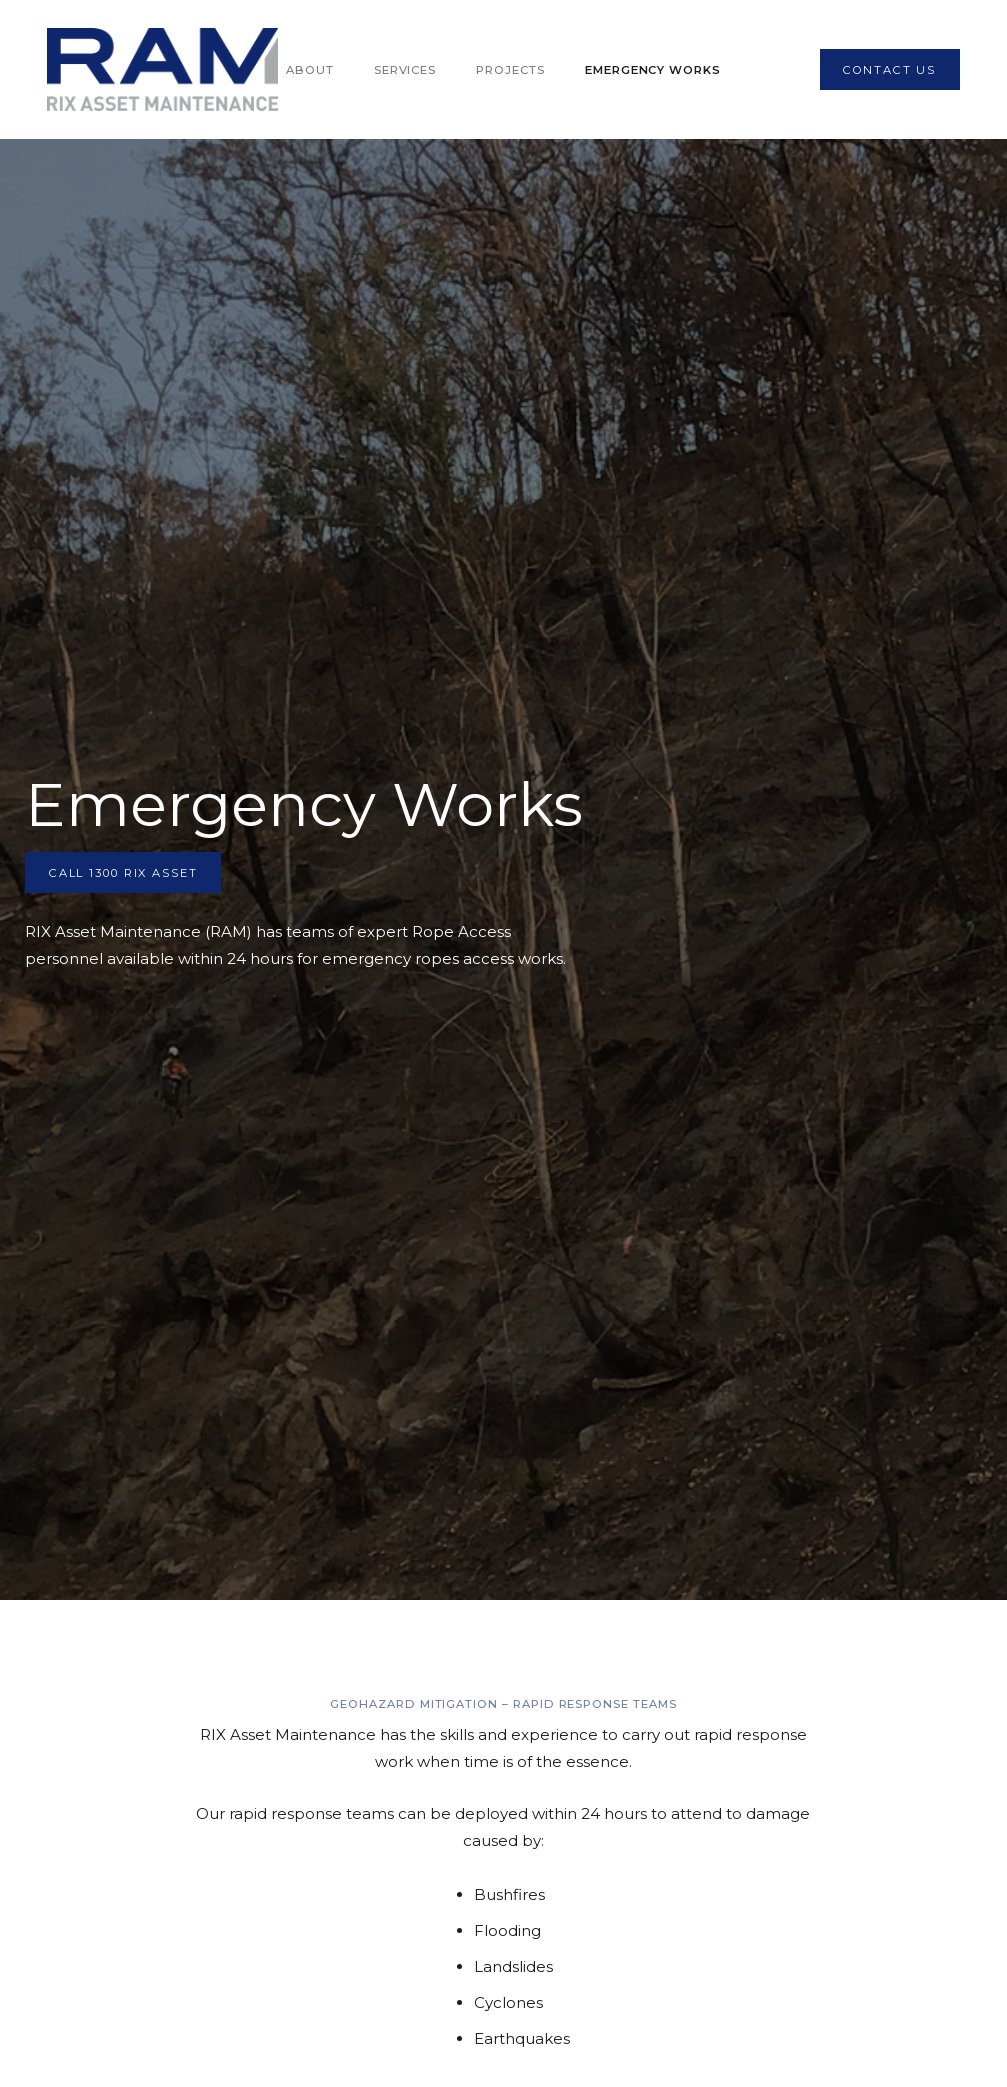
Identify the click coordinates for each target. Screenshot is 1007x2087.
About (310, 70)
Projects (510, 70)
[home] (162, 69)
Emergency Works (653, 70)
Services (405, 70)
